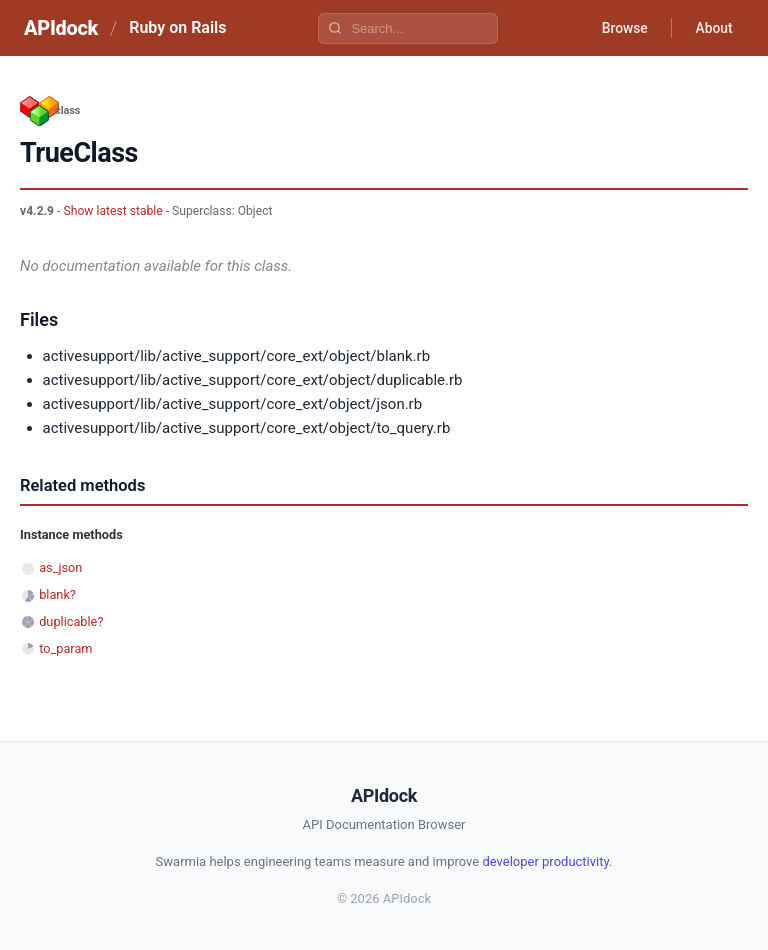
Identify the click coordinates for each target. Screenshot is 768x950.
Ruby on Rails (177, 27)
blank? (57, 594)
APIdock (61, 28)
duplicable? (71, 621)
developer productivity (545, 861)
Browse (622, 28)
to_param (65, 648)
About (713, 28)
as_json (60, 567)
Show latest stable (112, 211)
